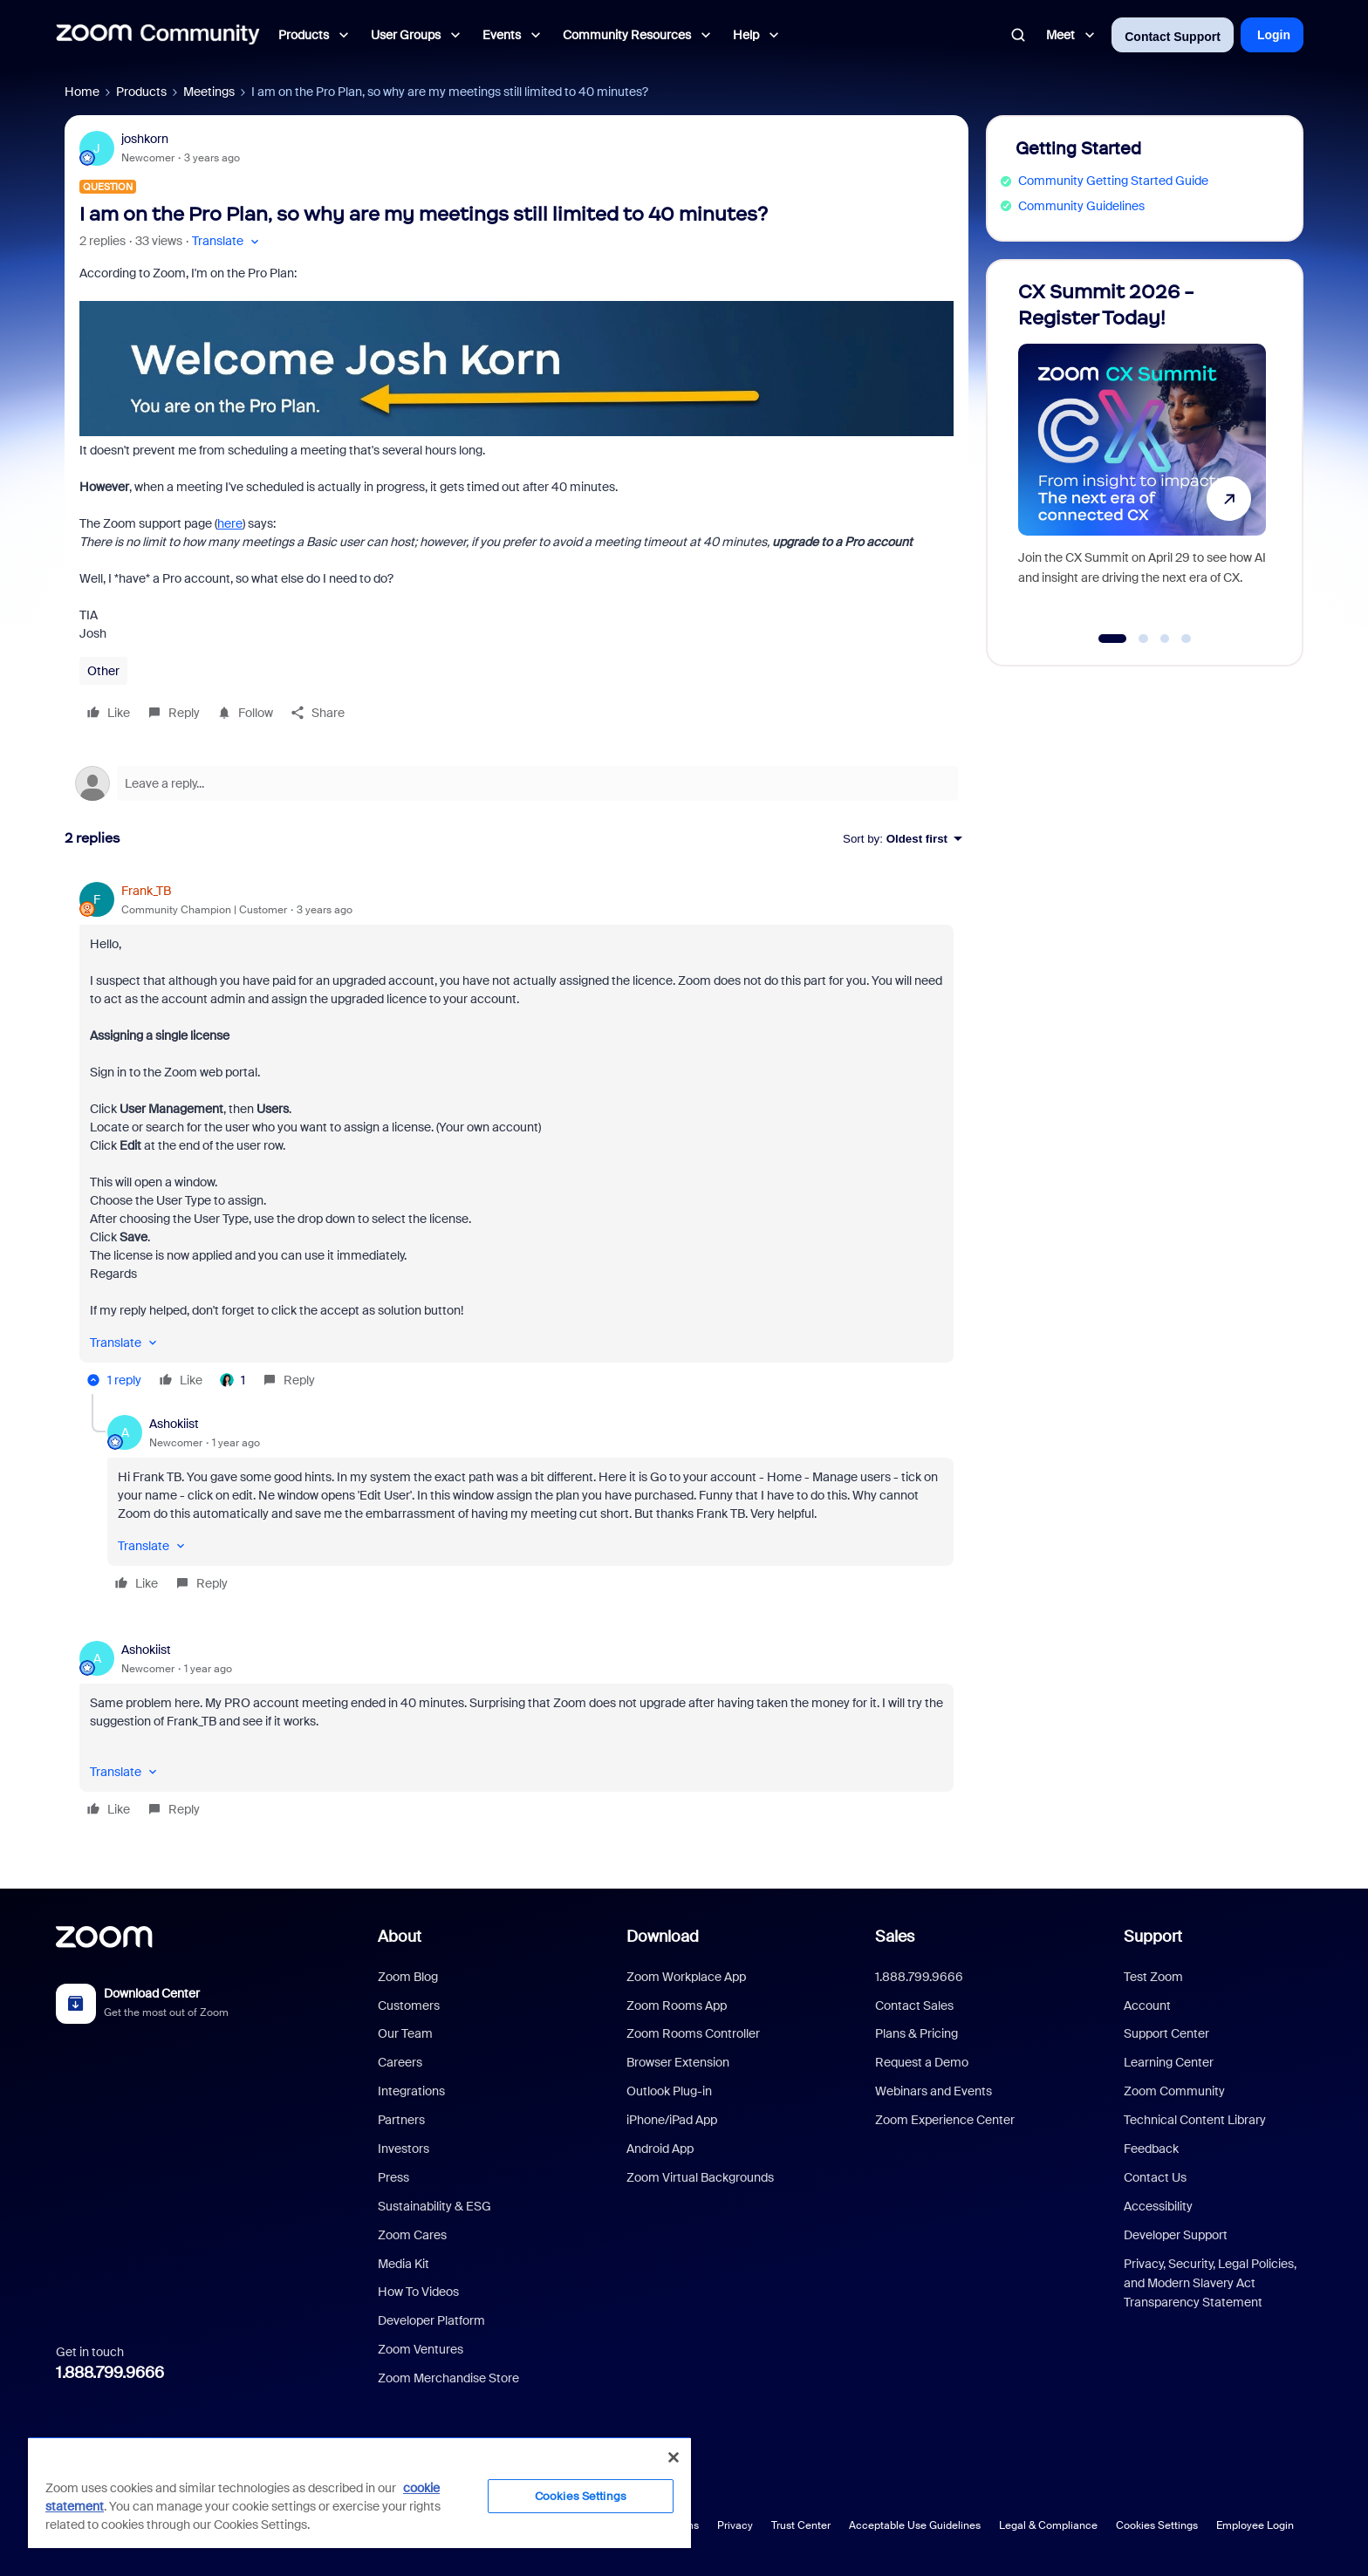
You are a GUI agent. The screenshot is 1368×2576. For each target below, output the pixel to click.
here (230, 523)
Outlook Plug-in (669, 2091)
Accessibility (1158, 2206)
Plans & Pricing (916, 2033)
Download (662, 1936)
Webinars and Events (933, 2091)
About (399, 1936)
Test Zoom (1153, 1977)
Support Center (1166, 2033)
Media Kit (403, 2264)
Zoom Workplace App (686, 1977)
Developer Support (1176, 2235)
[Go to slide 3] (1165, 638)
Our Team (405, 2033)
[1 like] (232, 1380)
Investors (403, 2148)
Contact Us (1155, 2177)
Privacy (735, 2525)
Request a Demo (921, 2062)
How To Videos (418, 2291)
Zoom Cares (412, 2235)
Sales (894, 1936)
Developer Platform (431, 2320)
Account (1147, 2005)
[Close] (673, 2457)
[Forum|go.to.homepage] (158, 34)
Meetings (209, 91)
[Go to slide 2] (1144, 638)
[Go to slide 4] (1186, 638)
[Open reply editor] (516, 783)
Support (1153, 1936)
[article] (516, 1138)
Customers (409, 2005)
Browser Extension (677, 2062)
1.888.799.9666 (110, 2372)
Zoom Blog (408, 1977)
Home (82, 91)
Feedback (1151, 2148)
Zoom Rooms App (676, 2005)
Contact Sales (914, 2005)
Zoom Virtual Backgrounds (700, 2177)
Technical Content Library (1195, 2120)
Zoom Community (1174, 2091)
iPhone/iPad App (671, 2120)
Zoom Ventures (420, 2349)
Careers (400, 2062)
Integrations (411, 2091)
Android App (660, 2148)
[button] (227, 241)
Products (141, 91)
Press (393, 2177)
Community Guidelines (1081, 206)
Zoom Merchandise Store (448, 2378)
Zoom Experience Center (945, 2120)
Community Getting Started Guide (1113, 180)
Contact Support (1173, 37)
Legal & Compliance (1048, 2525)
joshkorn (144, 139)
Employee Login (1255, 2525)
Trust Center (801, 2525)
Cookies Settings (1157, 2525)
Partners (401, 2120)
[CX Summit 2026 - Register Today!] (1142, 455)
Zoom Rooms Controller (693, 2033)
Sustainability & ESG (434, 2206)
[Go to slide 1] (1113, 638)
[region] (359, 2492)
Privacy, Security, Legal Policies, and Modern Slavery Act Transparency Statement (1210, 2283)
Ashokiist (174, 1423)
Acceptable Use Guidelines (915, 2525)
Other (103, 671)
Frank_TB (146, 891)
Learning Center (1169, 2062)
